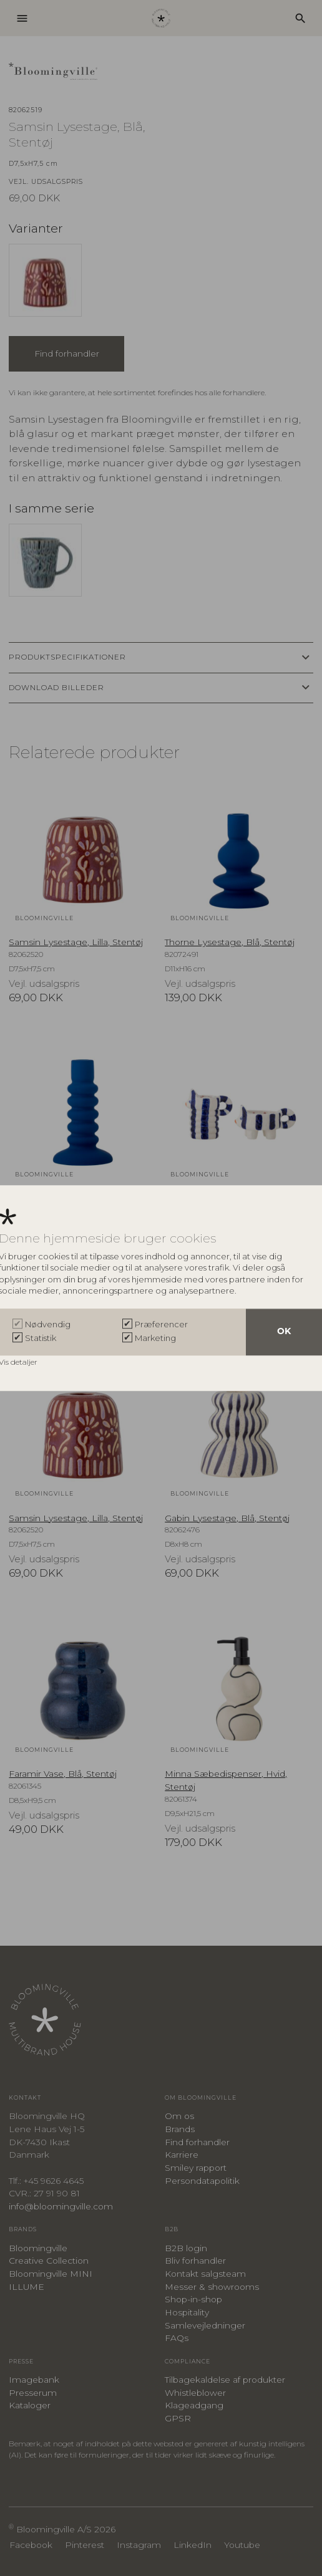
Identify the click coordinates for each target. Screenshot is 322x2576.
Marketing (155, 1338)
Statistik (40, 1338)
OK (284, 1332)
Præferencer (161, 1324)
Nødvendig (48, 1324)
